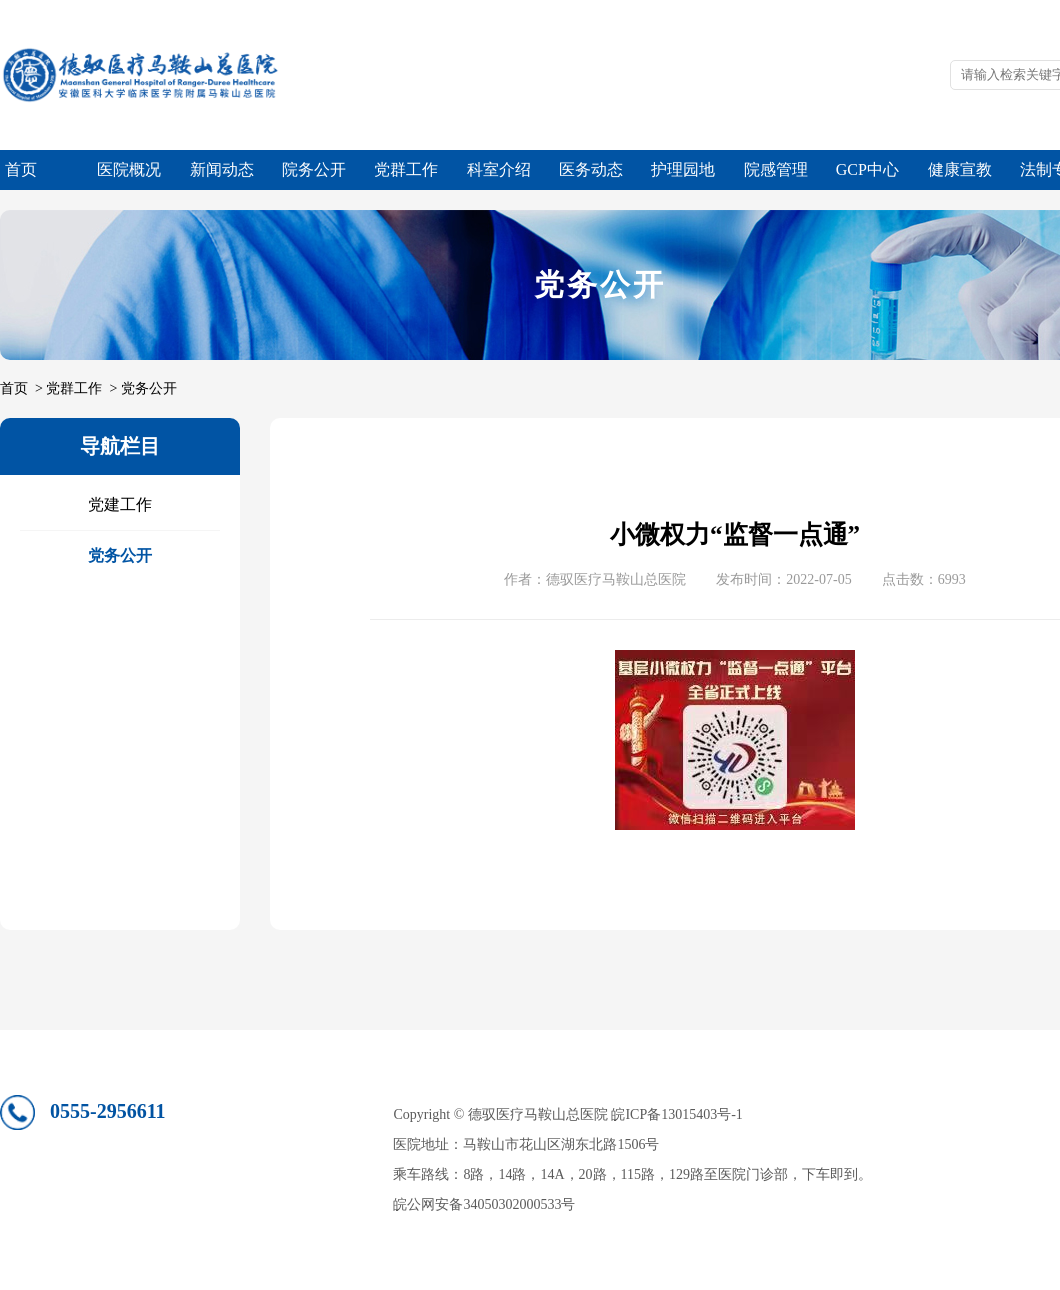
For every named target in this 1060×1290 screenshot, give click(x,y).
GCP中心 (867, 169)
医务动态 (591, 169)
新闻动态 (222, 169)
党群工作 (406, 169)
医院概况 (129, 169)
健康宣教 (960, 169)
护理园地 (683, 169)
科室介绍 (499, 169)
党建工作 (120, 504)
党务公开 (149, 388)
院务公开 (314, 169)
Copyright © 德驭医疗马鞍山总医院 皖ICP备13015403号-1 (567, 1114)
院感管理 (776, 169)
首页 (21, 169)
